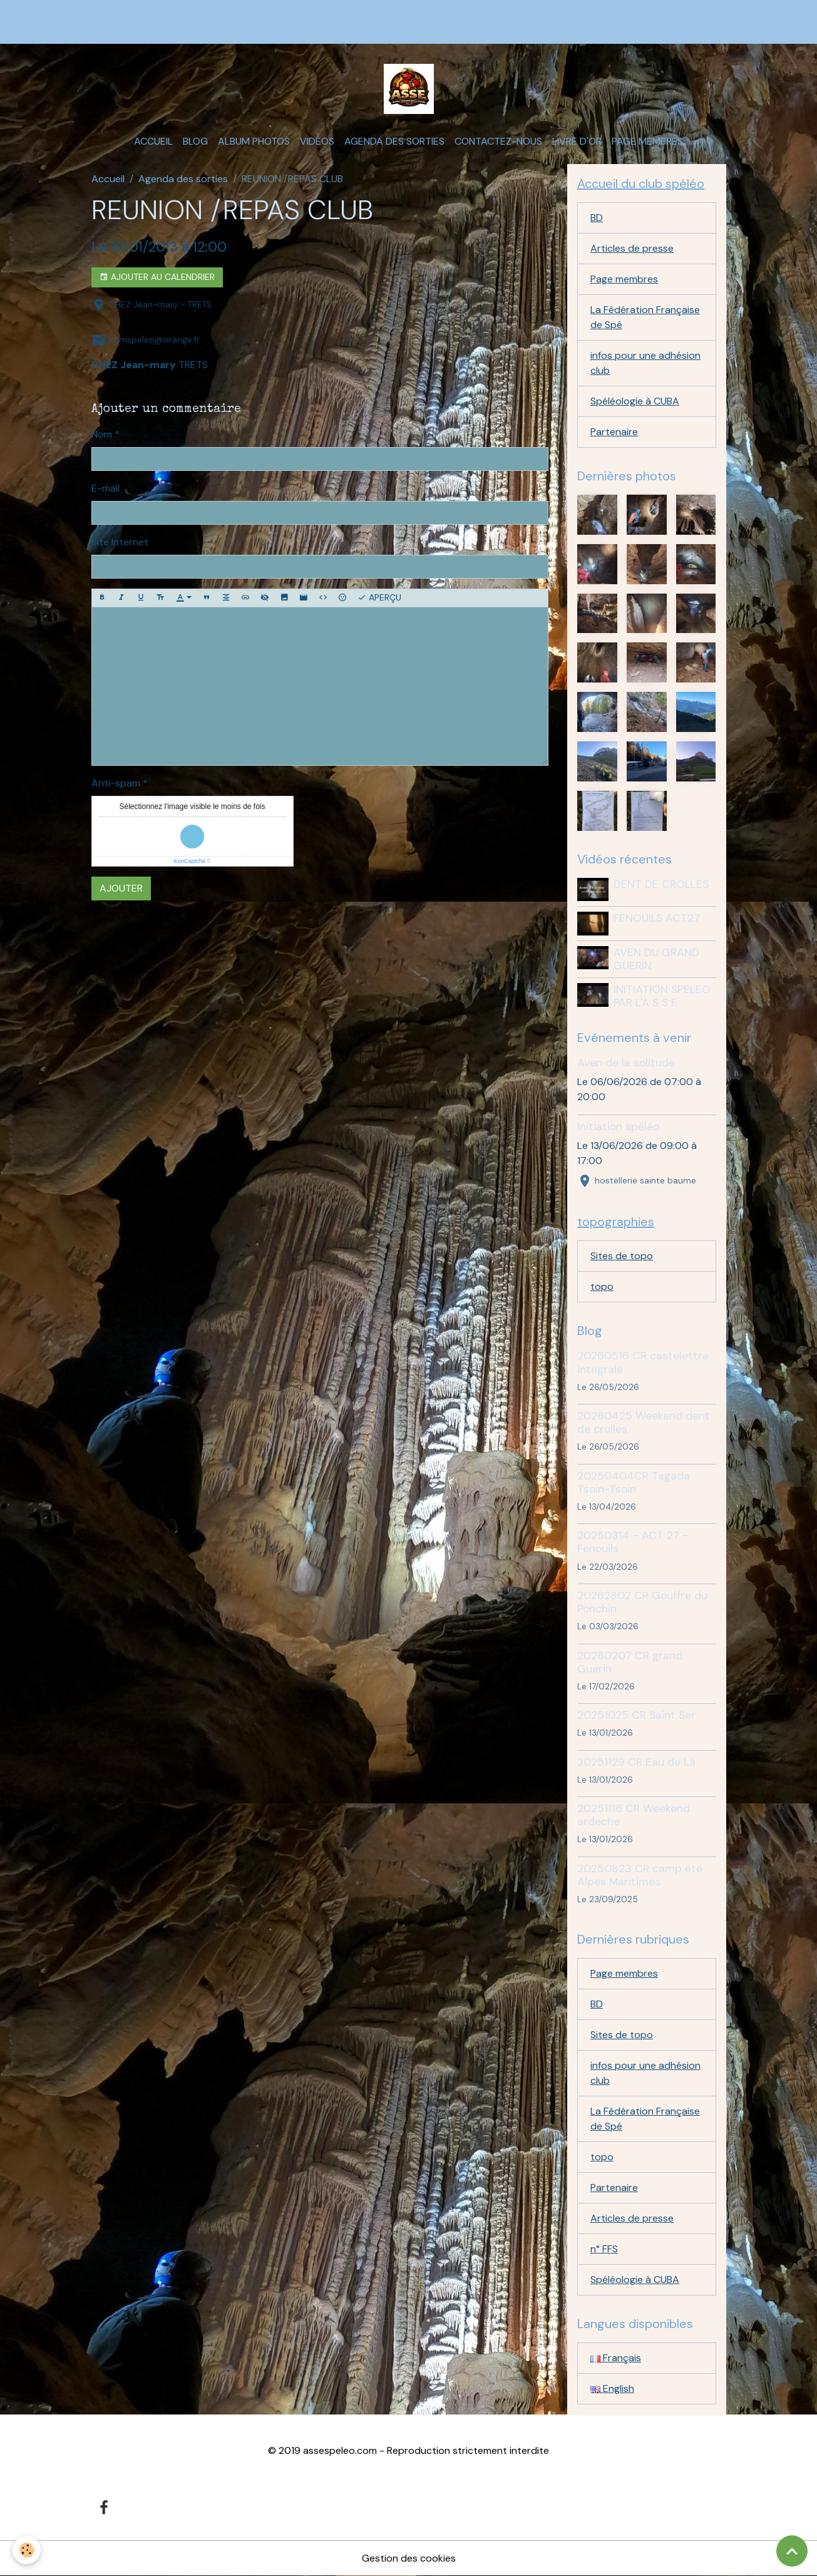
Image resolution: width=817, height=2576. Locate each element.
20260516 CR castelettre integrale (643, 1362)
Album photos (254, 141)
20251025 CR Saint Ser (636, 1715)
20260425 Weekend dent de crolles (643, 1422)
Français (615, 2357)
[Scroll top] (792, 2551)
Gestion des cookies (409, 2558)
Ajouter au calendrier (157, 277)
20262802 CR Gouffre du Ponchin (642, 1602)
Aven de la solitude (626, 1062)
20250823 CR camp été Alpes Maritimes (639, 1875)
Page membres (647, 141)
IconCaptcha (189, 861)
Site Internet (119, 542)
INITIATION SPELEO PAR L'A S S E (662, 995)
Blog (195, 141)
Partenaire (614, 431)
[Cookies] (27, 2550)
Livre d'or (577, 141)
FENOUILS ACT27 (657, 918)
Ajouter (121, 888)
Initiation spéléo (618, 1126)
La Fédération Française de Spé (645, 317)
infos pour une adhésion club (645, 363)
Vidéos (317, 141)
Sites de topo (621, 1255)
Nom (101, 434)
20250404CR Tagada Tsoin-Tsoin (633, 1482)
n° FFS (604, 2248)
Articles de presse (632, 248)
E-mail (105, 488)
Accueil (153, 141)
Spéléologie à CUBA (634, 401)
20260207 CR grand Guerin (629, 1662)
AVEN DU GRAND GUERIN (656, 958)
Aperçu (379, 598)
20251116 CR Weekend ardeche (633, 1814)
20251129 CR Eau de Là (636, 1762)
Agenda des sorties (394, 141)
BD (596, 217)
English (612, 2388)
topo (602, 1286)
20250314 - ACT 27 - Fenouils (632, 1541)
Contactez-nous (498, 141)
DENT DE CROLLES (661, 884)
